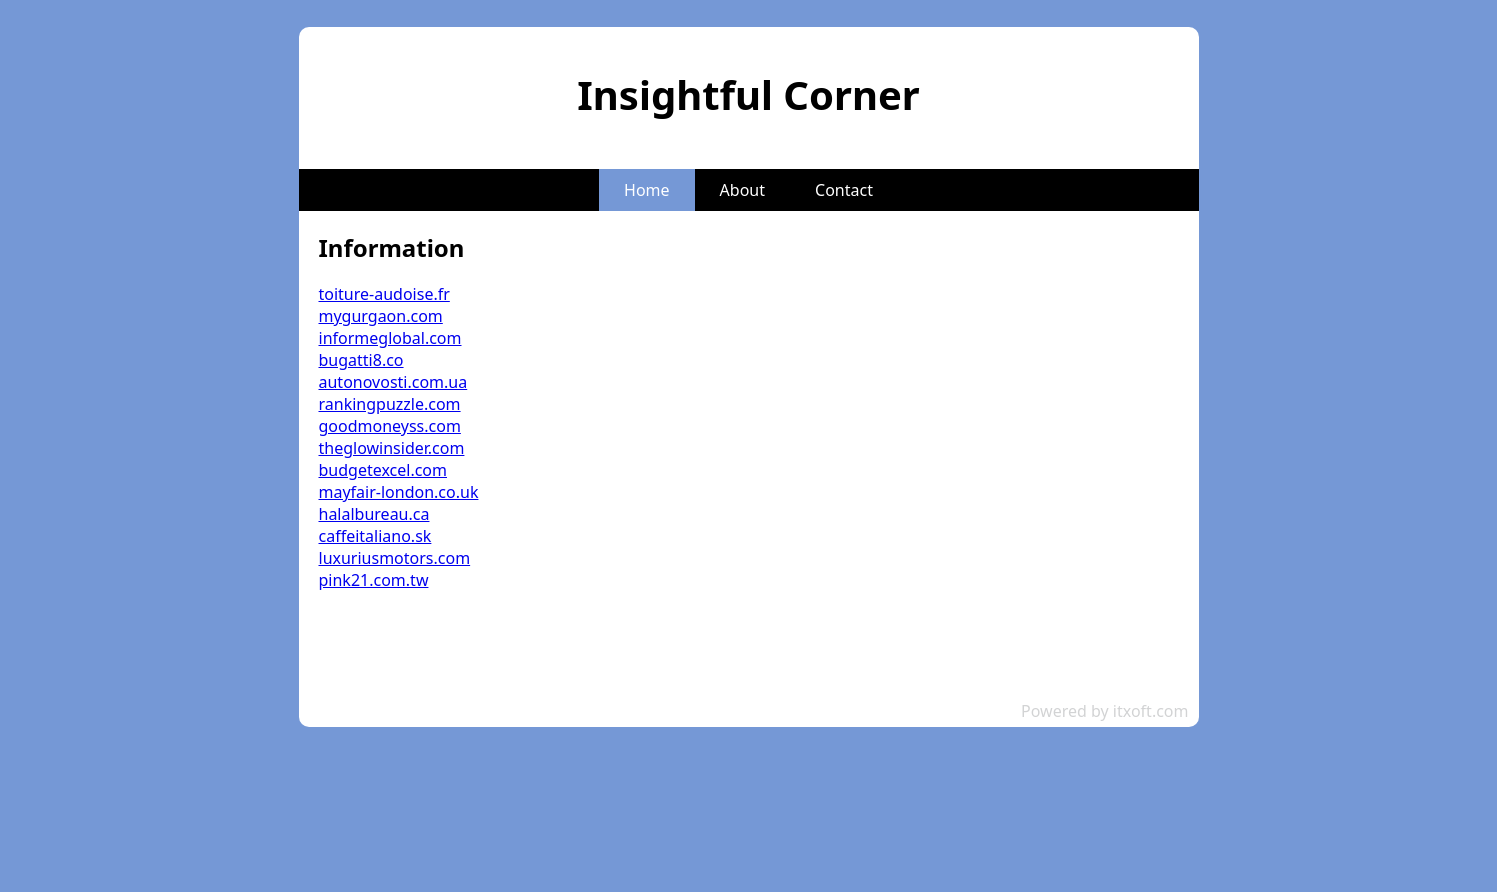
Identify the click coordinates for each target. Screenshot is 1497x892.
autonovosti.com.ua (393, 382)
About (742, 190)
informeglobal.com (390, 338)
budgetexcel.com (383, 470)
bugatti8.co (361, 360)
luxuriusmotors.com (395, 558)
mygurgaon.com (381, 316)
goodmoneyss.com (390, 426)
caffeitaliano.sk (375, 536)
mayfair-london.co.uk (399, 492)
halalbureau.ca (374, 514)
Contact (844, 190)
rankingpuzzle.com (390, 404)
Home (647, 190)
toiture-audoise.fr (384, 294)
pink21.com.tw (374, 580)
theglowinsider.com (392, 448)
